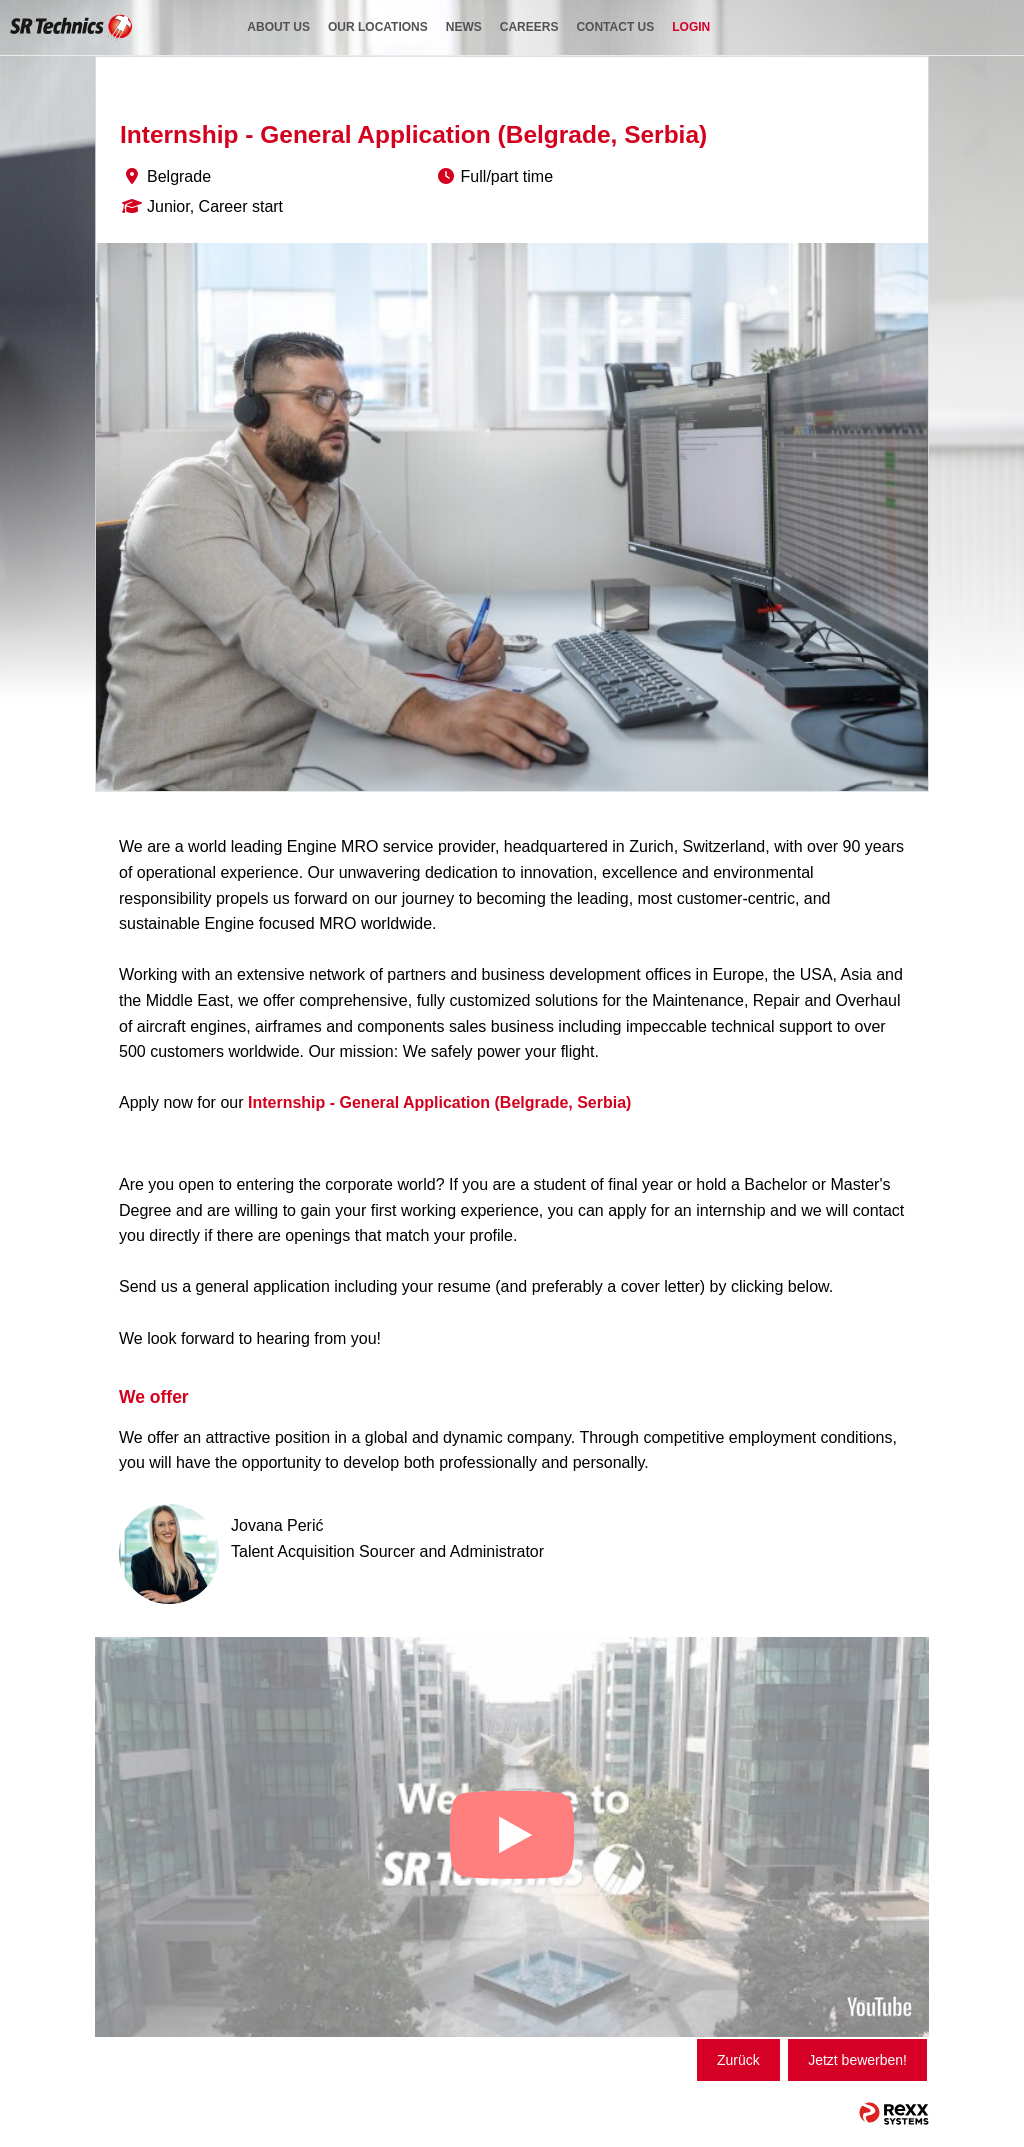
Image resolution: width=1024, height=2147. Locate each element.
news (464, 27)
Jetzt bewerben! (857, 2060)
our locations (378, 27)
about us (278, 27)
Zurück (738, 2060)
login (691, 27)
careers (529, 27)
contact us (615, 27)
